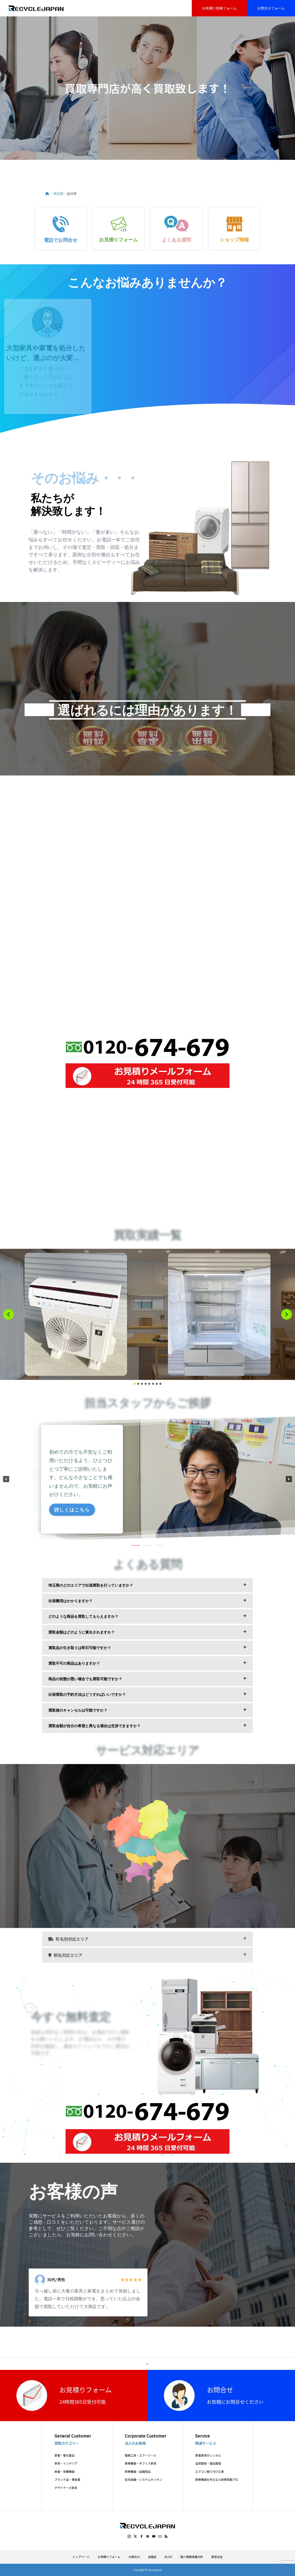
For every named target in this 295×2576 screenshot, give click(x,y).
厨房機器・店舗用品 (138, 2472)
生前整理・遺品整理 (208, 2463)
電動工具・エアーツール (140, 2455)
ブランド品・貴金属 (67, 2480)
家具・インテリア (65, 2463)
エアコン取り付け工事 (209, 2472)
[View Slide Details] (147, 1047)
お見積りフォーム (109, 2557)
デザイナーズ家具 (65, 2488)
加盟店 (152, 2557)
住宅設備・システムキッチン (143, 2480)
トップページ (81, 2557)
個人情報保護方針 (191, 2557)
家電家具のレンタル (208, 2455)
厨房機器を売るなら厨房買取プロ (216, 2480)
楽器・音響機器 (64, 2472)
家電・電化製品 (64, 2455)
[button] (61, 229)
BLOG (168, 2557)
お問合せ (134, 2557)
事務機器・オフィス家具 (140, 2463)
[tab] (147, 1585)
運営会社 (217, 2557)
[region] (147, 231)
